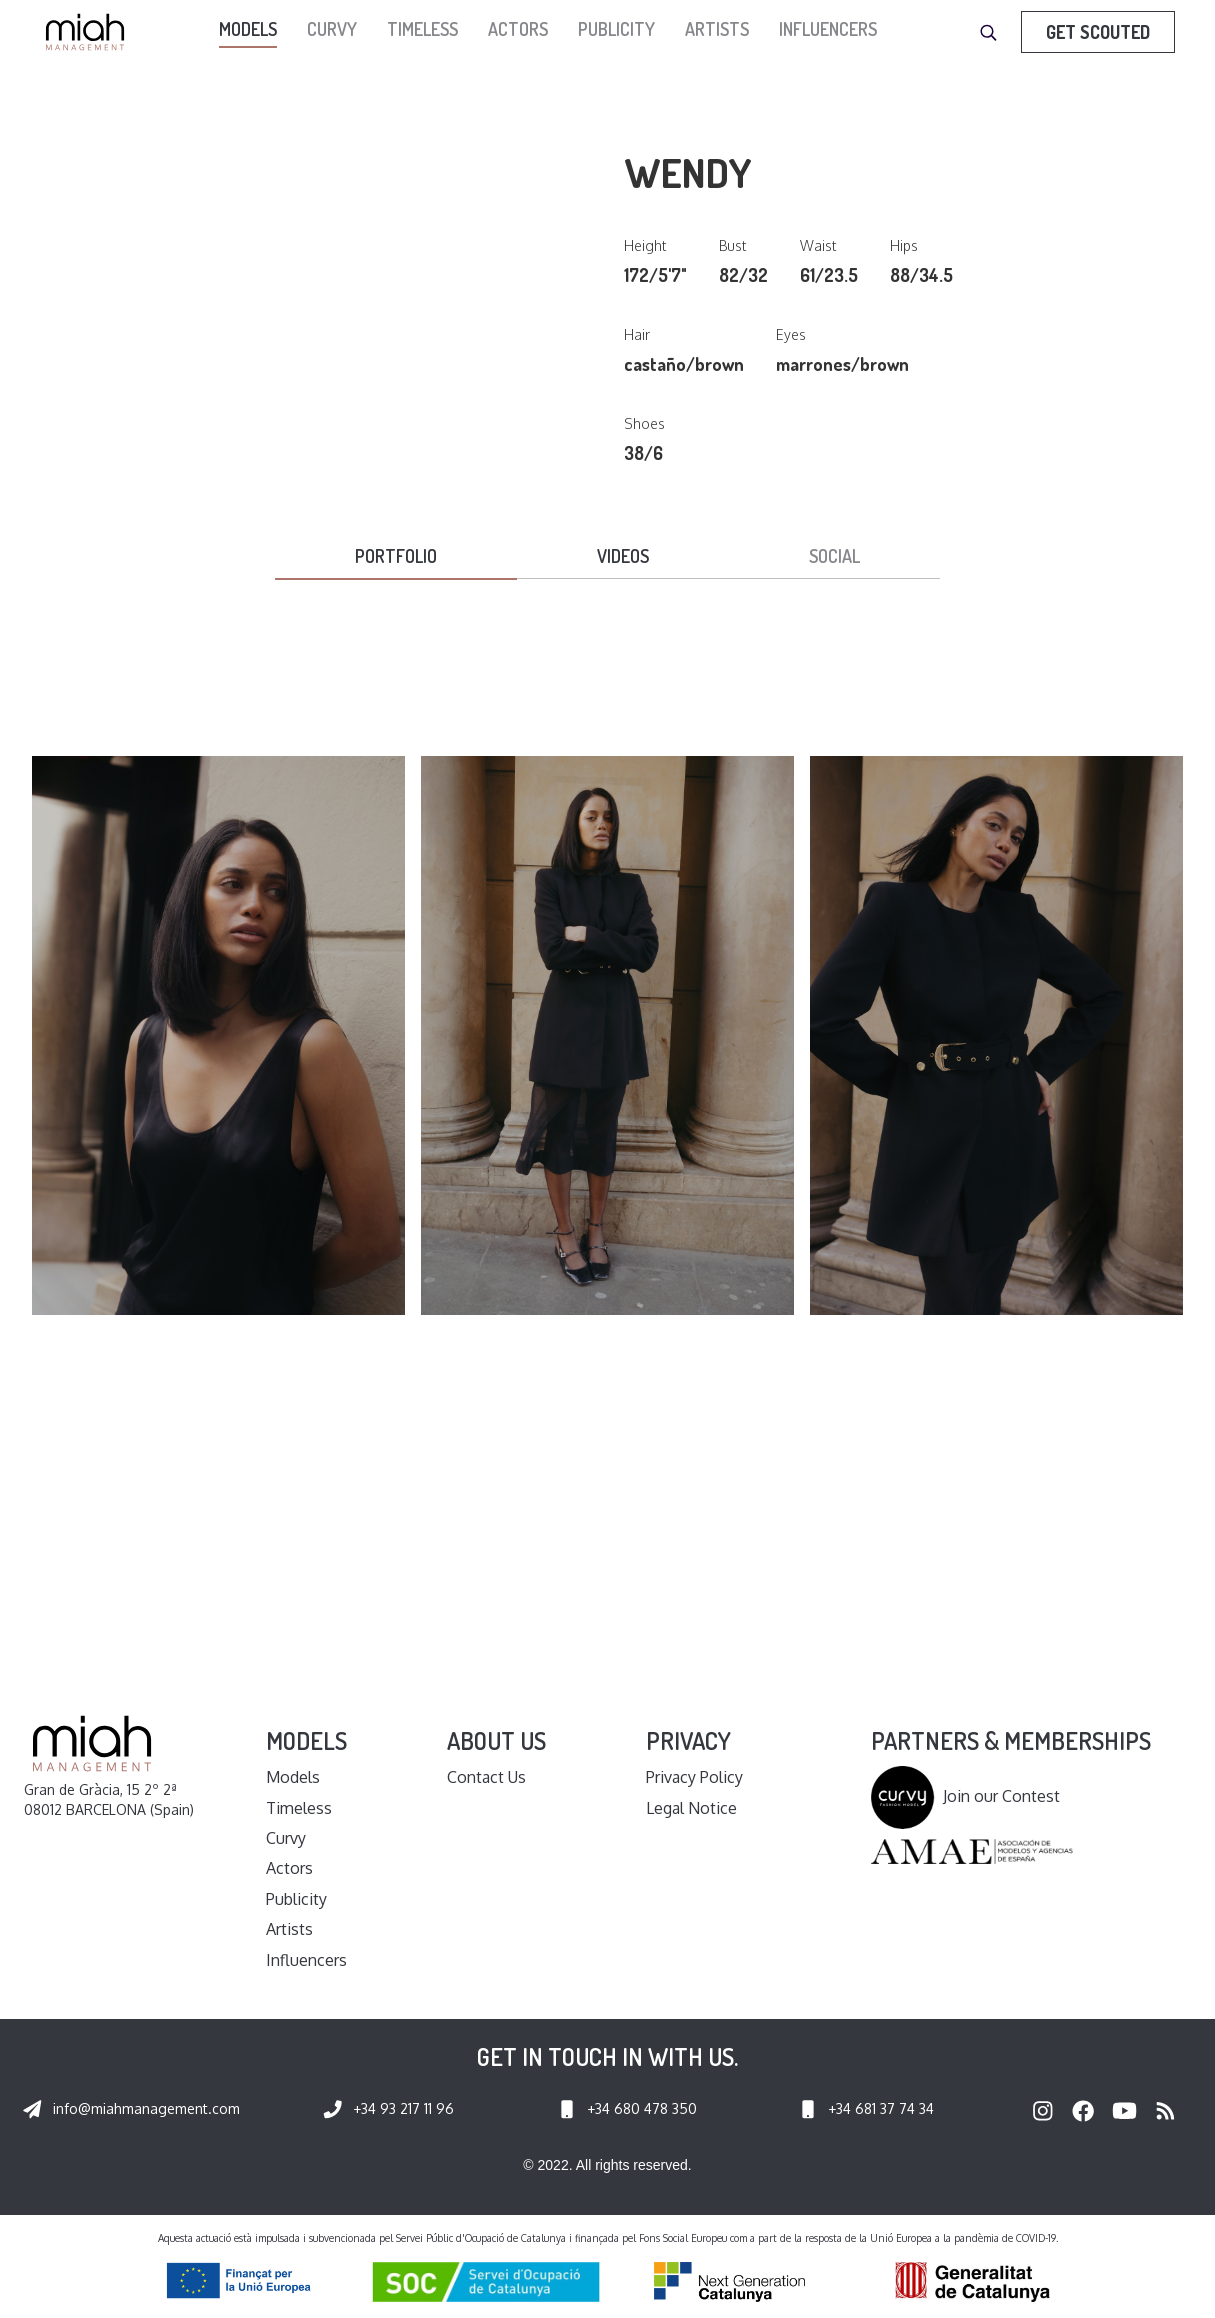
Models (293, 1777)
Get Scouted (1098, 32)
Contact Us (486, 1777)
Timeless (422, 29)
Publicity (616, 29)
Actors (518, 29)
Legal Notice (691, 1808)
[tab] (396, 557)
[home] (90, 32)
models (248, 29)
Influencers (828, 29)
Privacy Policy (694, 1777)
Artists (717, 29)
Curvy (332, 29)
